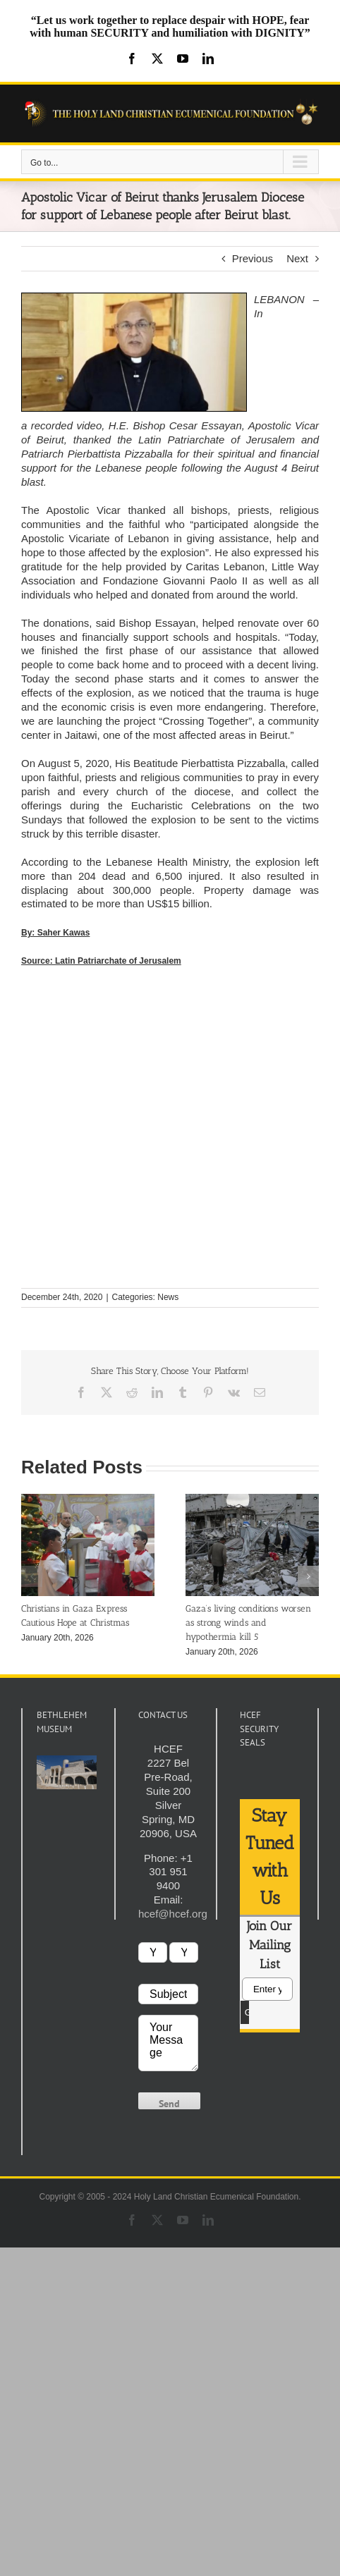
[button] (31, 1576)
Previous (252, 258)
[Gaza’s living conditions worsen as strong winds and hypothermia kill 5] (252, 1500)
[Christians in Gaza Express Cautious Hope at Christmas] (87, 1500)
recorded (52, 425)
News (167, 1297)
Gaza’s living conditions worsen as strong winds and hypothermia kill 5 (248, 1623)
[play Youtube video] (67, 1772)
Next (297, 258)
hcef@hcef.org (172, 1914)
